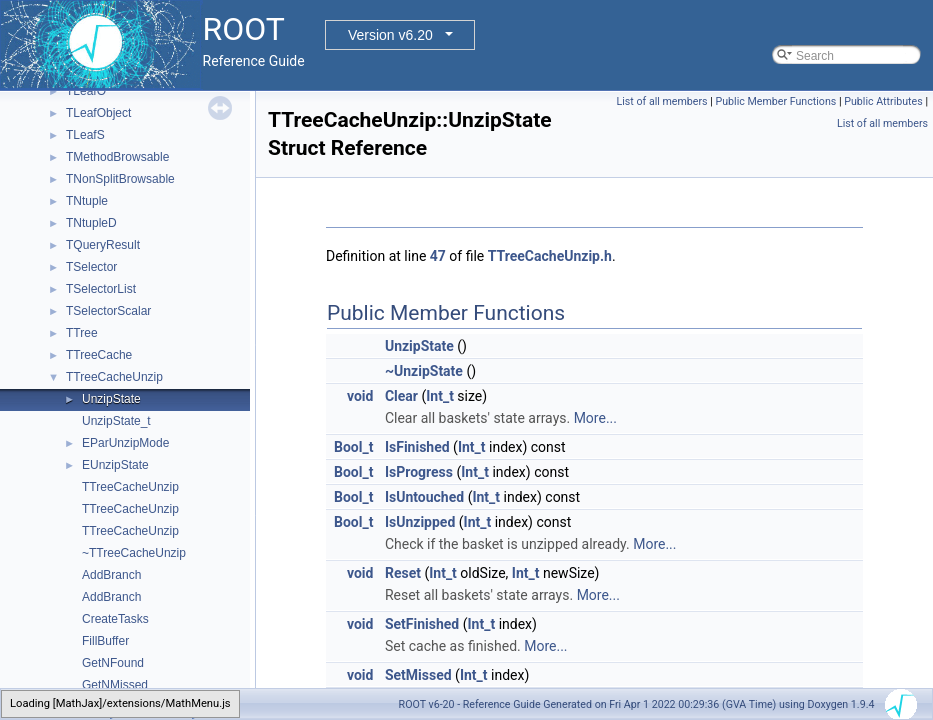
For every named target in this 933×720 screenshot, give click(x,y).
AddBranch (111, 575)
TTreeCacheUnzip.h (550, 256)
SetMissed (418, 675)
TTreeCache (99, 355)
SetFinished (422, 624)
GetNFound (113, 663)
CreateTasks (115, 619)
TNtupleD (91, 223)
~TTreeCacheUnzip (134, 553)
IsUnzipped (420, 522)
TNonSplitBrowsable (120, 179)
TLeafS (85, 135)
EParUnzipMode (125, 443)
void (360, 396)
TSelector (91, 267)
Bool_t (353, 447)
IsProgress (419, 472)
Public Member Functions (776, 101)
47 (438, 256)
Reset (403, 573)
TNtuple (87, 201)
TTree (82, 333)
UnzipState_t (116, 421)
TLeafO (86, 91)
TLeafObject (98, 113)
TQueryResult (103, 245)
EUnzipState (115, 465)
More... (595, 418)
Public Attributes (883, 101)
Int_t (440, 396)
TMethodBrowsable (117, 157)
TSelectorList (101, 289)
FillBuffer (105, 641)
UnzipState (111, 399)
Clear (401, 396)
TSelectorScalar (108, 311)
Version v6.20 (390, 35)
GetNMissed (115, 685)
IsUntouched (424, 497)
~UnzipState (424, 371)
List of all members (662, 101)
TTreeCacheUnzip (114, 377)
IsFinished (417, 447)
